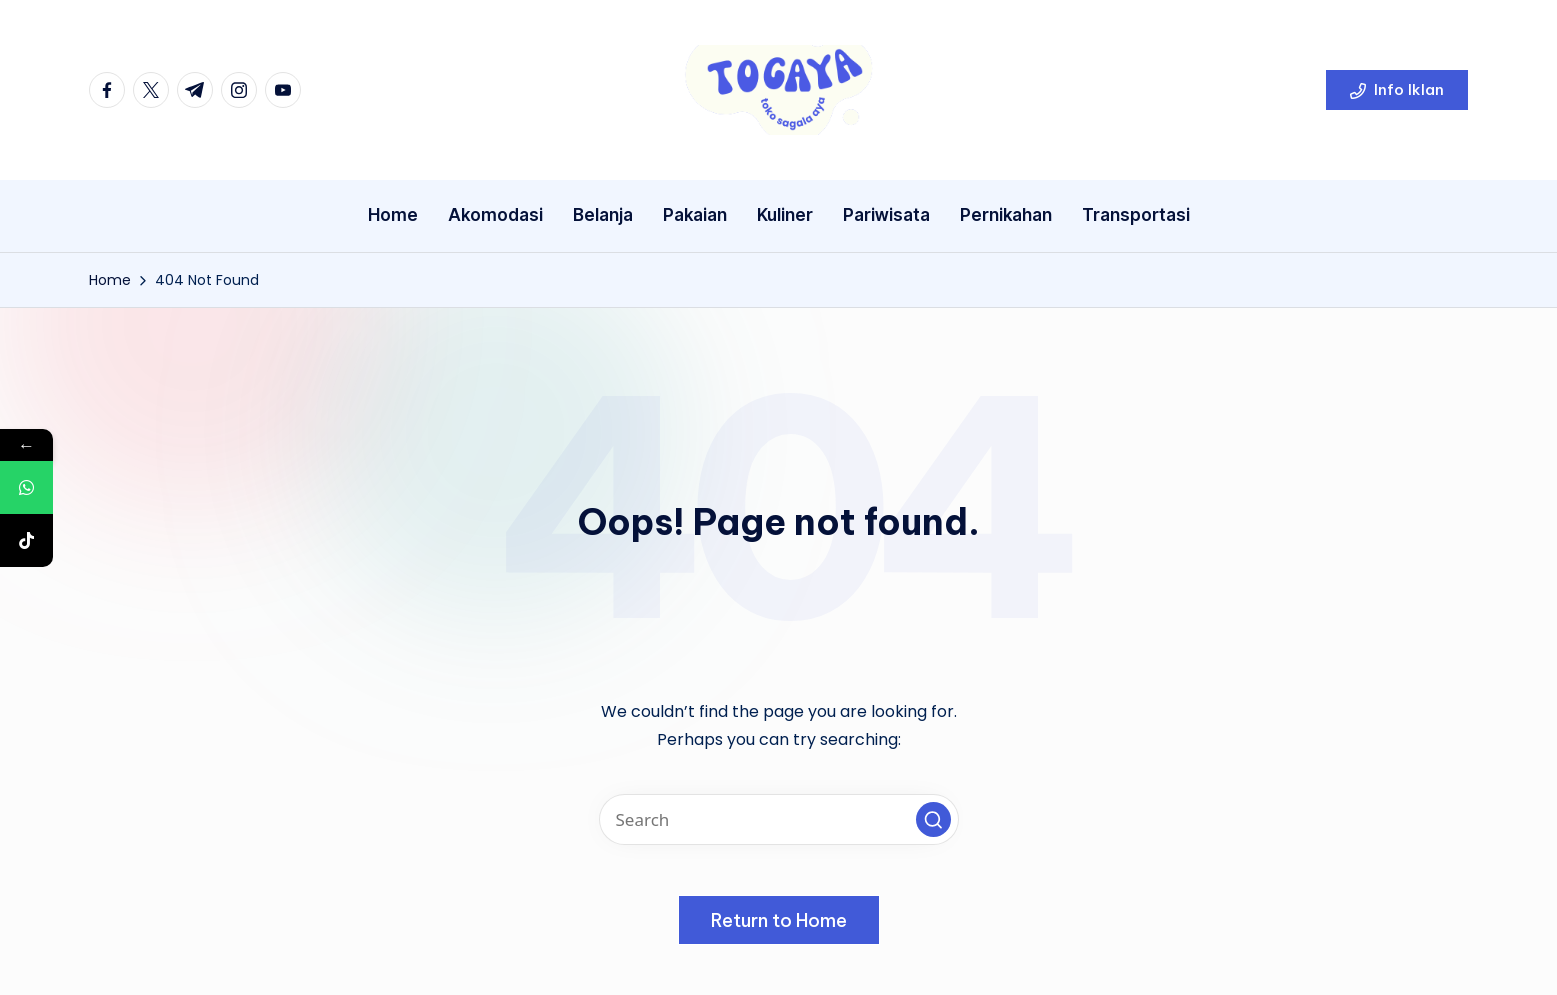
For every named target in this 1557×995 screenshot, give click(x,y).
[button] (1397, 90)
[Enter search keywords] (779, 819)
